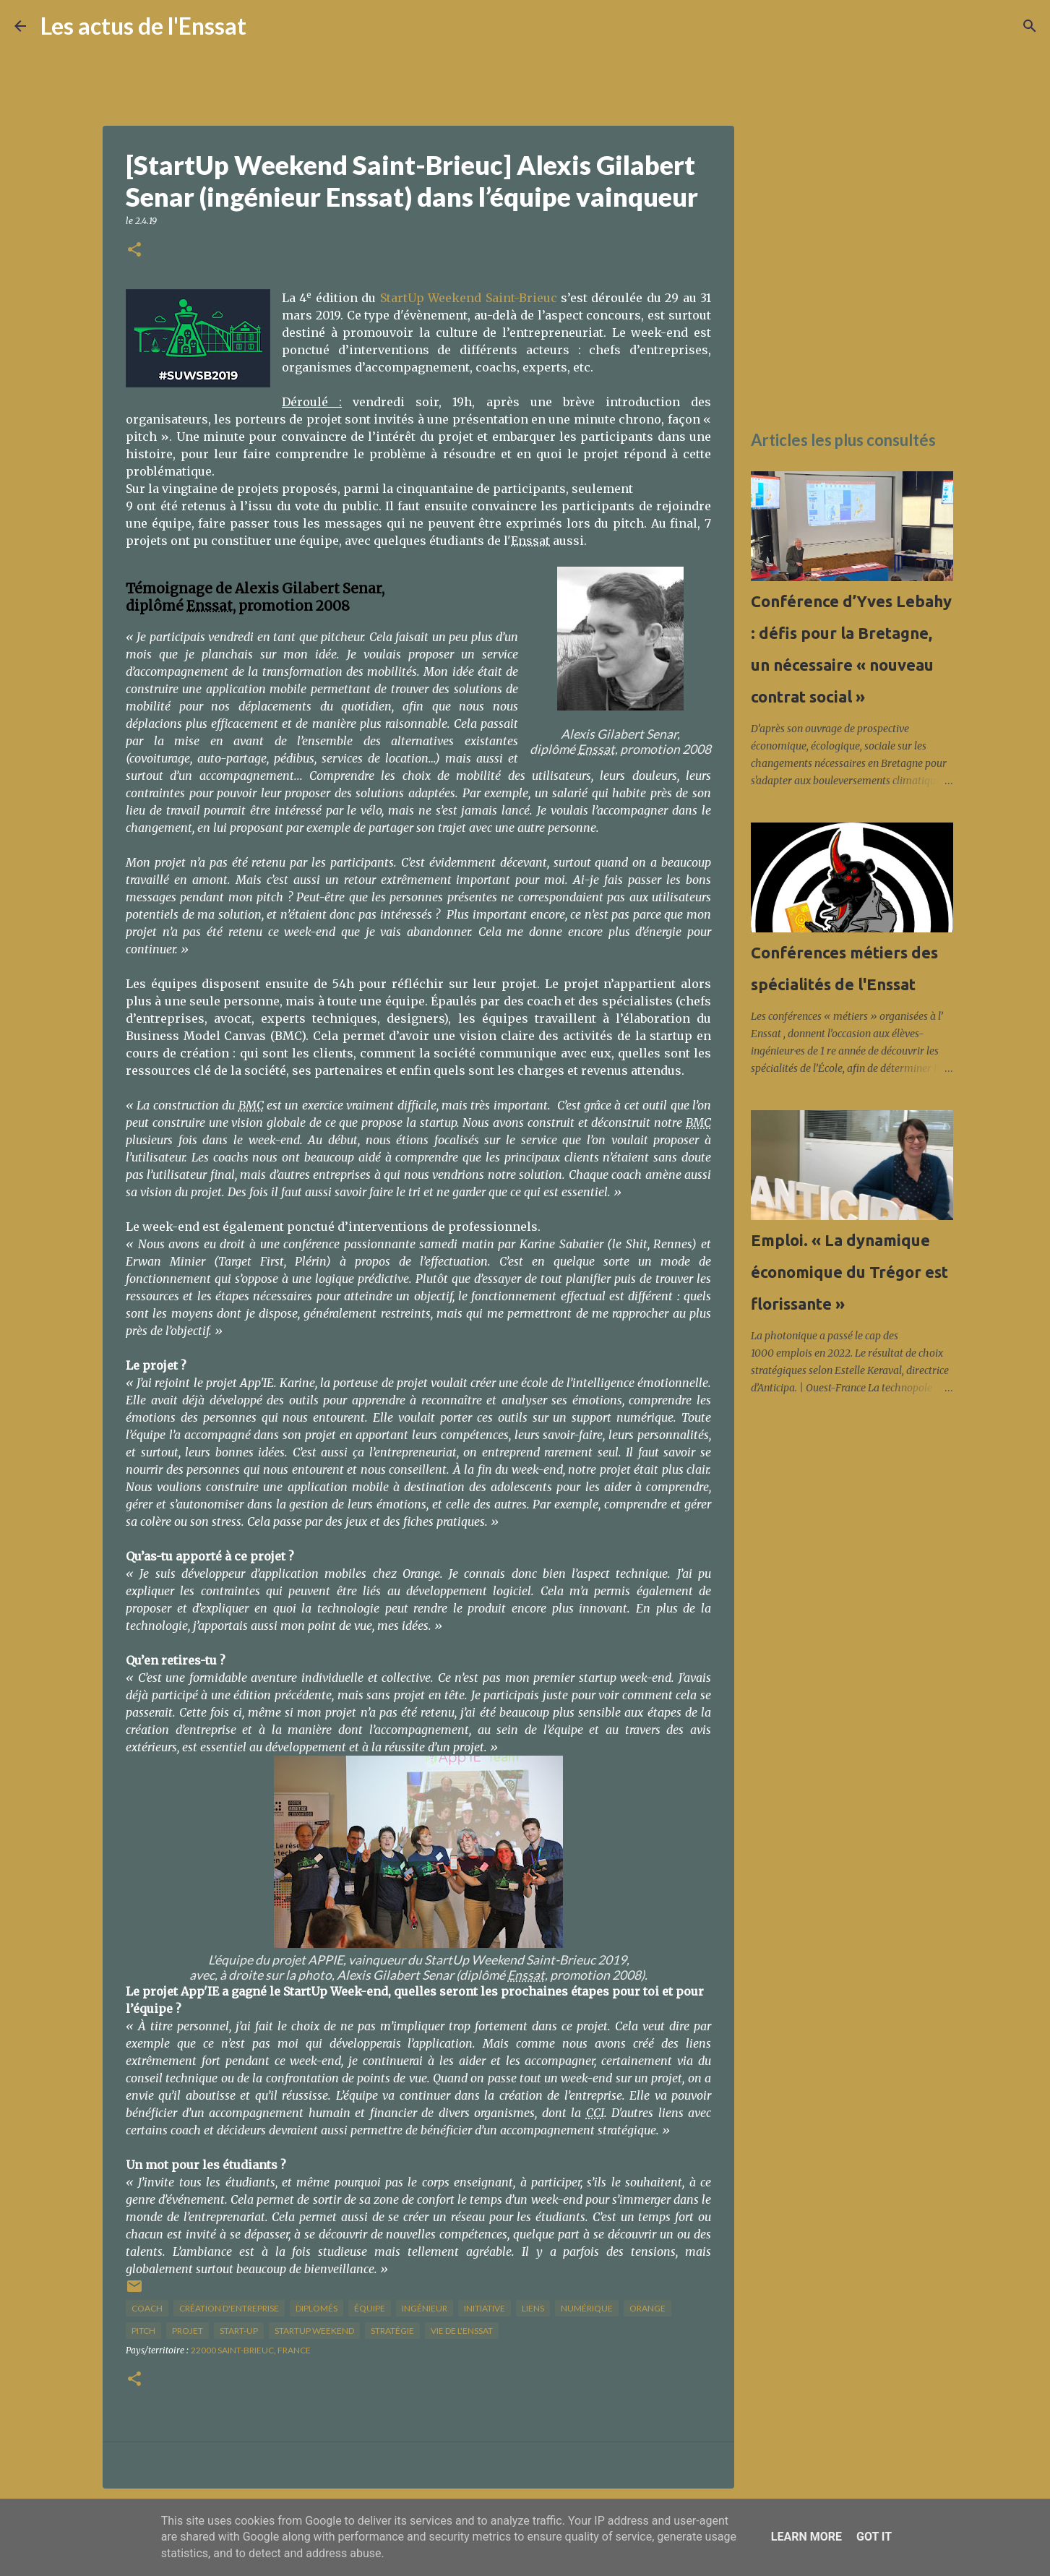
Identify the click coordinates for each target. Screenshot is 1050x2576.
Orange (647, 2308)
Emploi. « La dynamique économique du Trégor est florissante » (849, 1272)
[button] (134, 250)
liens (533, 2308)
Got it (874, 2536)
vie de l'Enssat (462, 2330)
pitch (143, 2330)
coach (147, 2308)
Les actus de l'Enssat (143, 26)
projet (187, 2330)
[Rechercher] (266, 26)
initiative (484, 2308)
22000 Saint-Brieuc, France (251, 2350)
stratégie (392, 2330)
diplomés (316, 2308)
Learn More (806, 2536)
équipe (369, 2308)
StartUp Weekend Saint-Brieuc (468, 298)
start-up (239, 2330)
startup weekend (314, 2330)
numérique (587, 2308)
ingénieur (424, 2308)
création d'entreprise (229, 2308)
